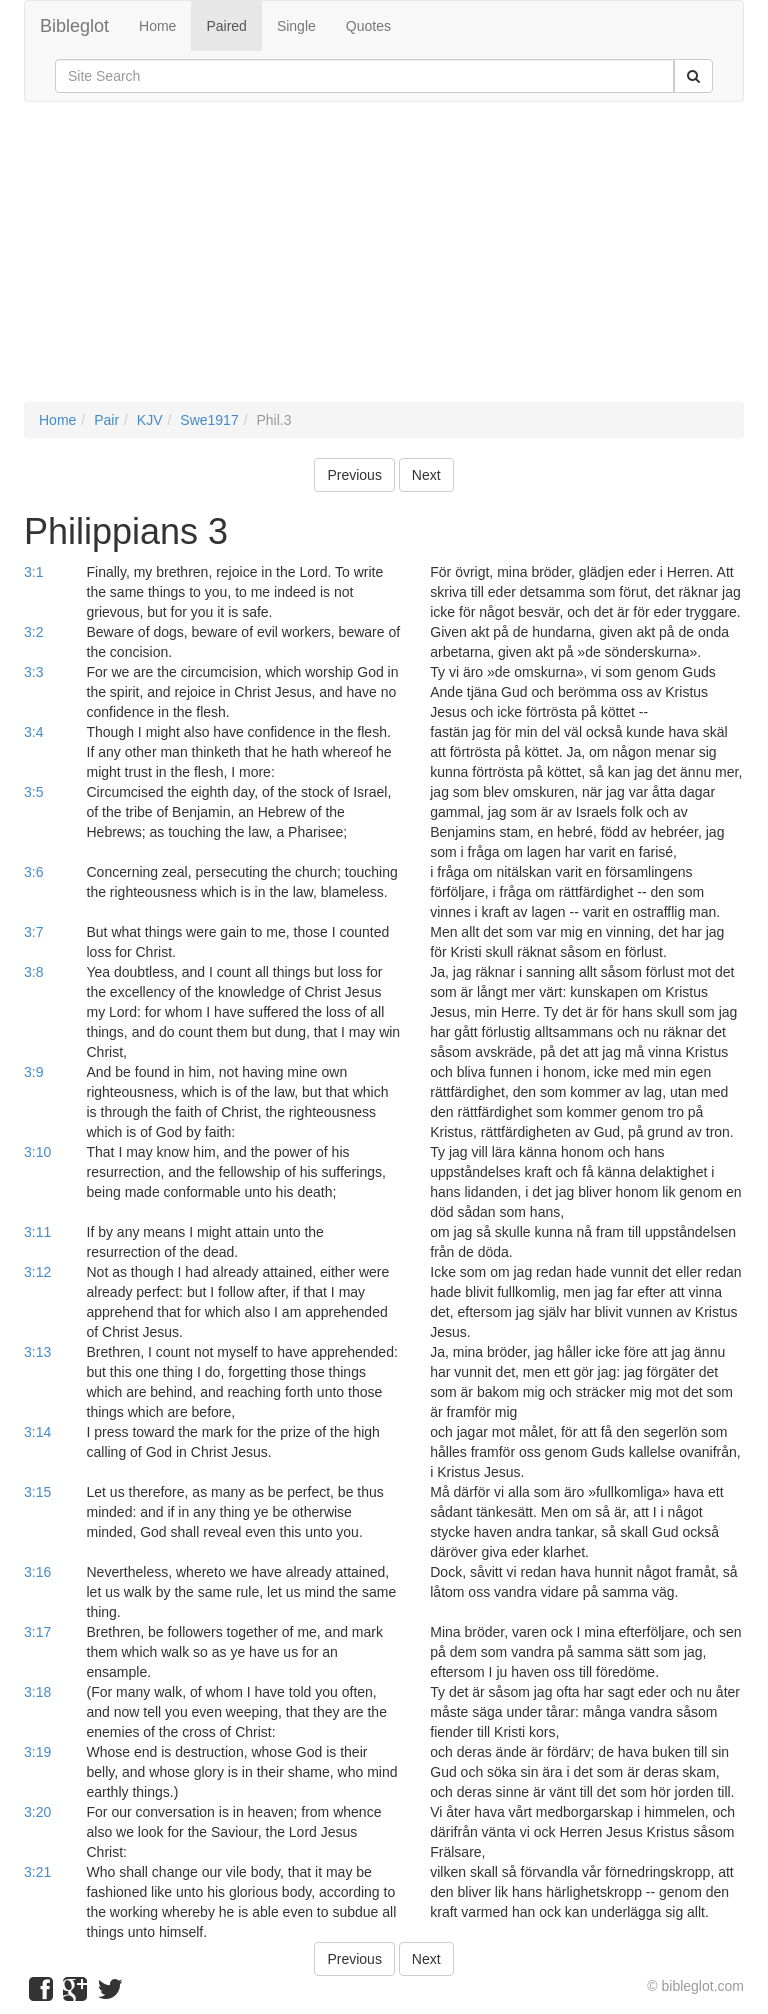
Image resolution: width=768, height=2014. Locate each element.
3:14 (37, 1432)
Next (426, 475)
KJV (150, 420)
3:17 (37, 1632)
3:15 (37, 1492)
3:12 (37, 1272)
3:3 (33, 672)
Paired (226, 26)
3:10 (37, 1152)
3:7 (33, 932)
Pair (106, 420)
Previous (354, 475)
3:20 (37, 1812)
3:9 (33, 1072)
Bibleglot (74, 26)
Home (157, 26)
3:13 (37, 1352)
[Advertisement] (384, 262)
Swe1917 (209, 420)
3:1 (33, 572)
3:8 (33, 972)
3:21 (37, 1872)
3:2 (33, 632)
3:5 (33, 792)
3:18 (37, 1692)
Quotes (368, 26)
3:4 (33, 732)
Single (296, 26)
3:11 (37, 1232)
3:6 (33, 872)
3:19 (37, 1752)
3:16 (37, 1572)
